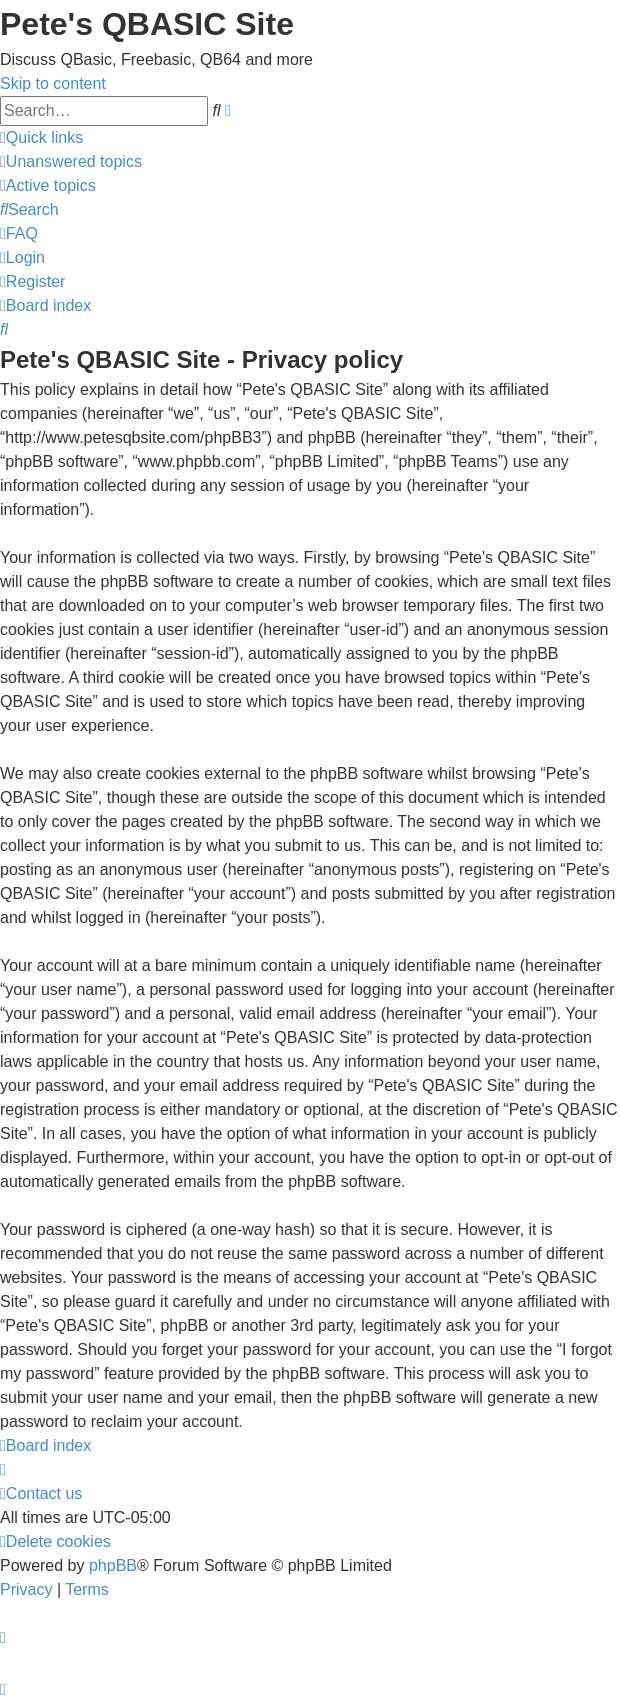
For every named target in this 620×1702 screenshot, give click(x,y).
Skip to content (53, 83)
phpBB (113, 1565)
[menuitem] (71, 161)
